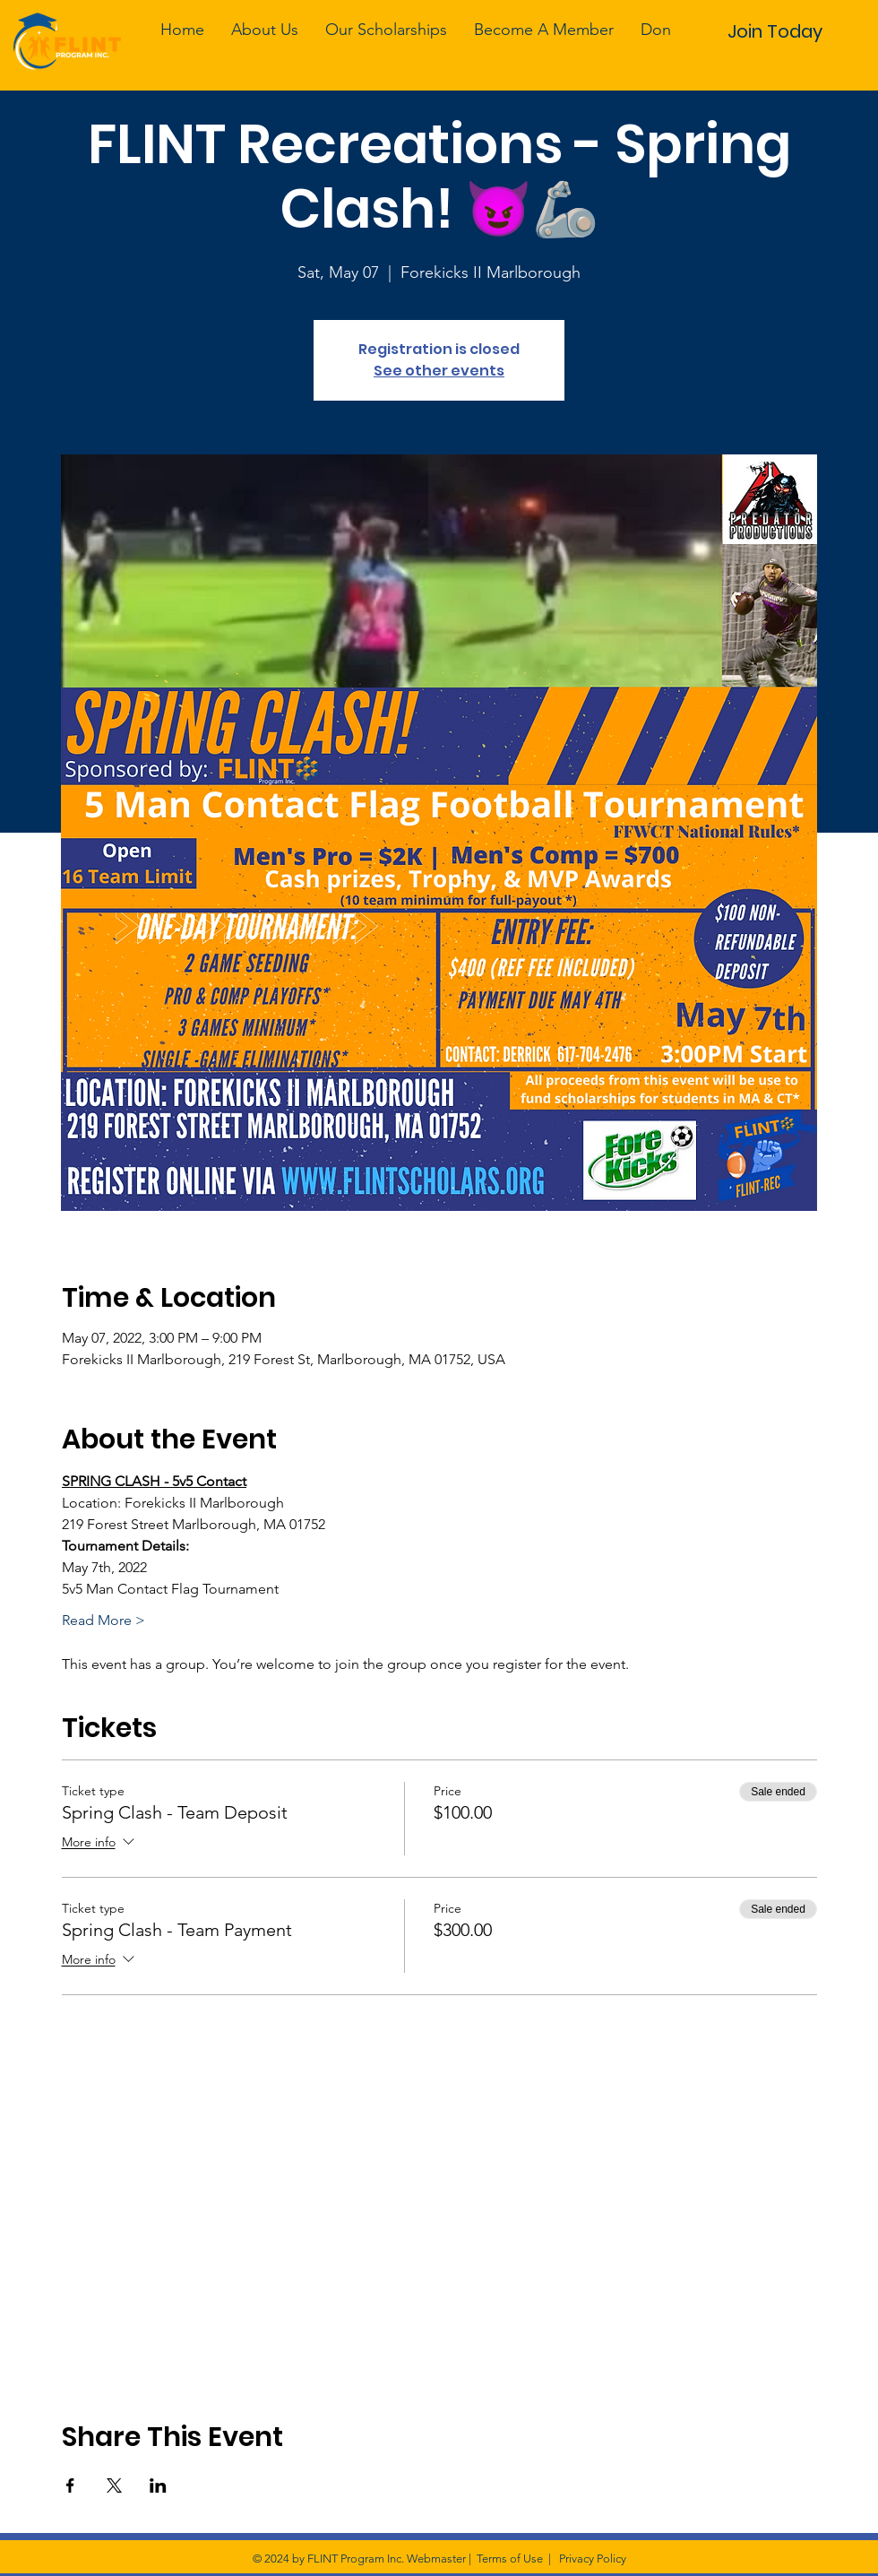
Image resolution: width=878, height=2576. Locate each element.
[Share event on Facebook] (70, 2485)
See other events (439, 370)
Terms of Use (510, 2558)
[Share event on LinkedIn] (158, 2485)
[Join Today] (775, 31)
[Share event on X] (114, 2485)
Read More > (103, 1620)
